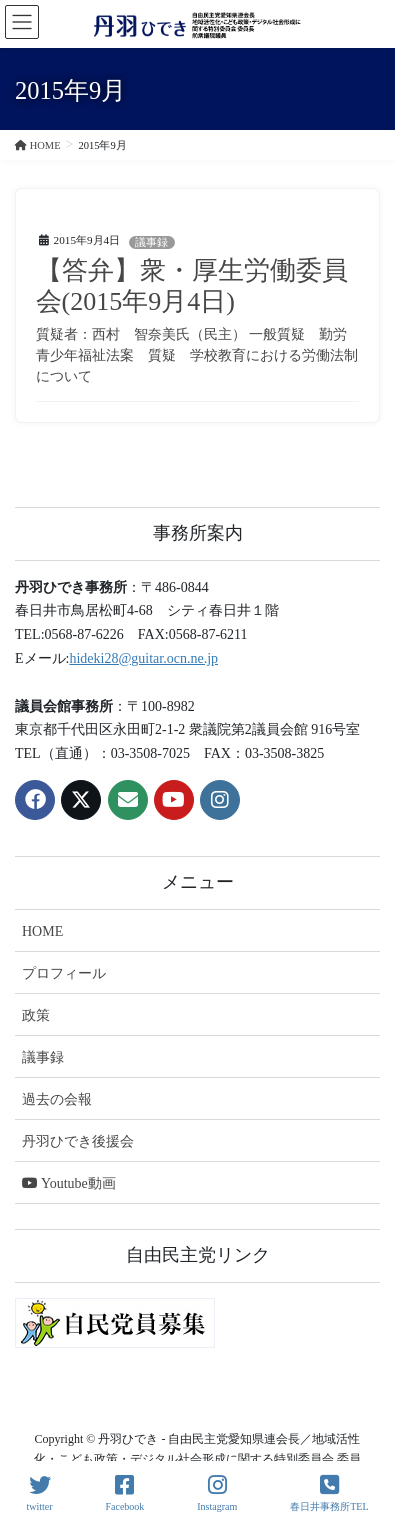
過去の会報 (57, 1099)
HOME (42, 931)
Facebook (124, 1493)
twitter (39, 1493)
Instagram (217, 1493)
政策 (36, 1015)
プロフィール (64, 973)
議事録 (151, 242)
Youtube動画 (69, 1183)
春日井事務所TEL (329, 1493)
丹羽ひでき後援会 (78, 1141)
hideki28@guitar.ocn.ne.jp (143, 658)
